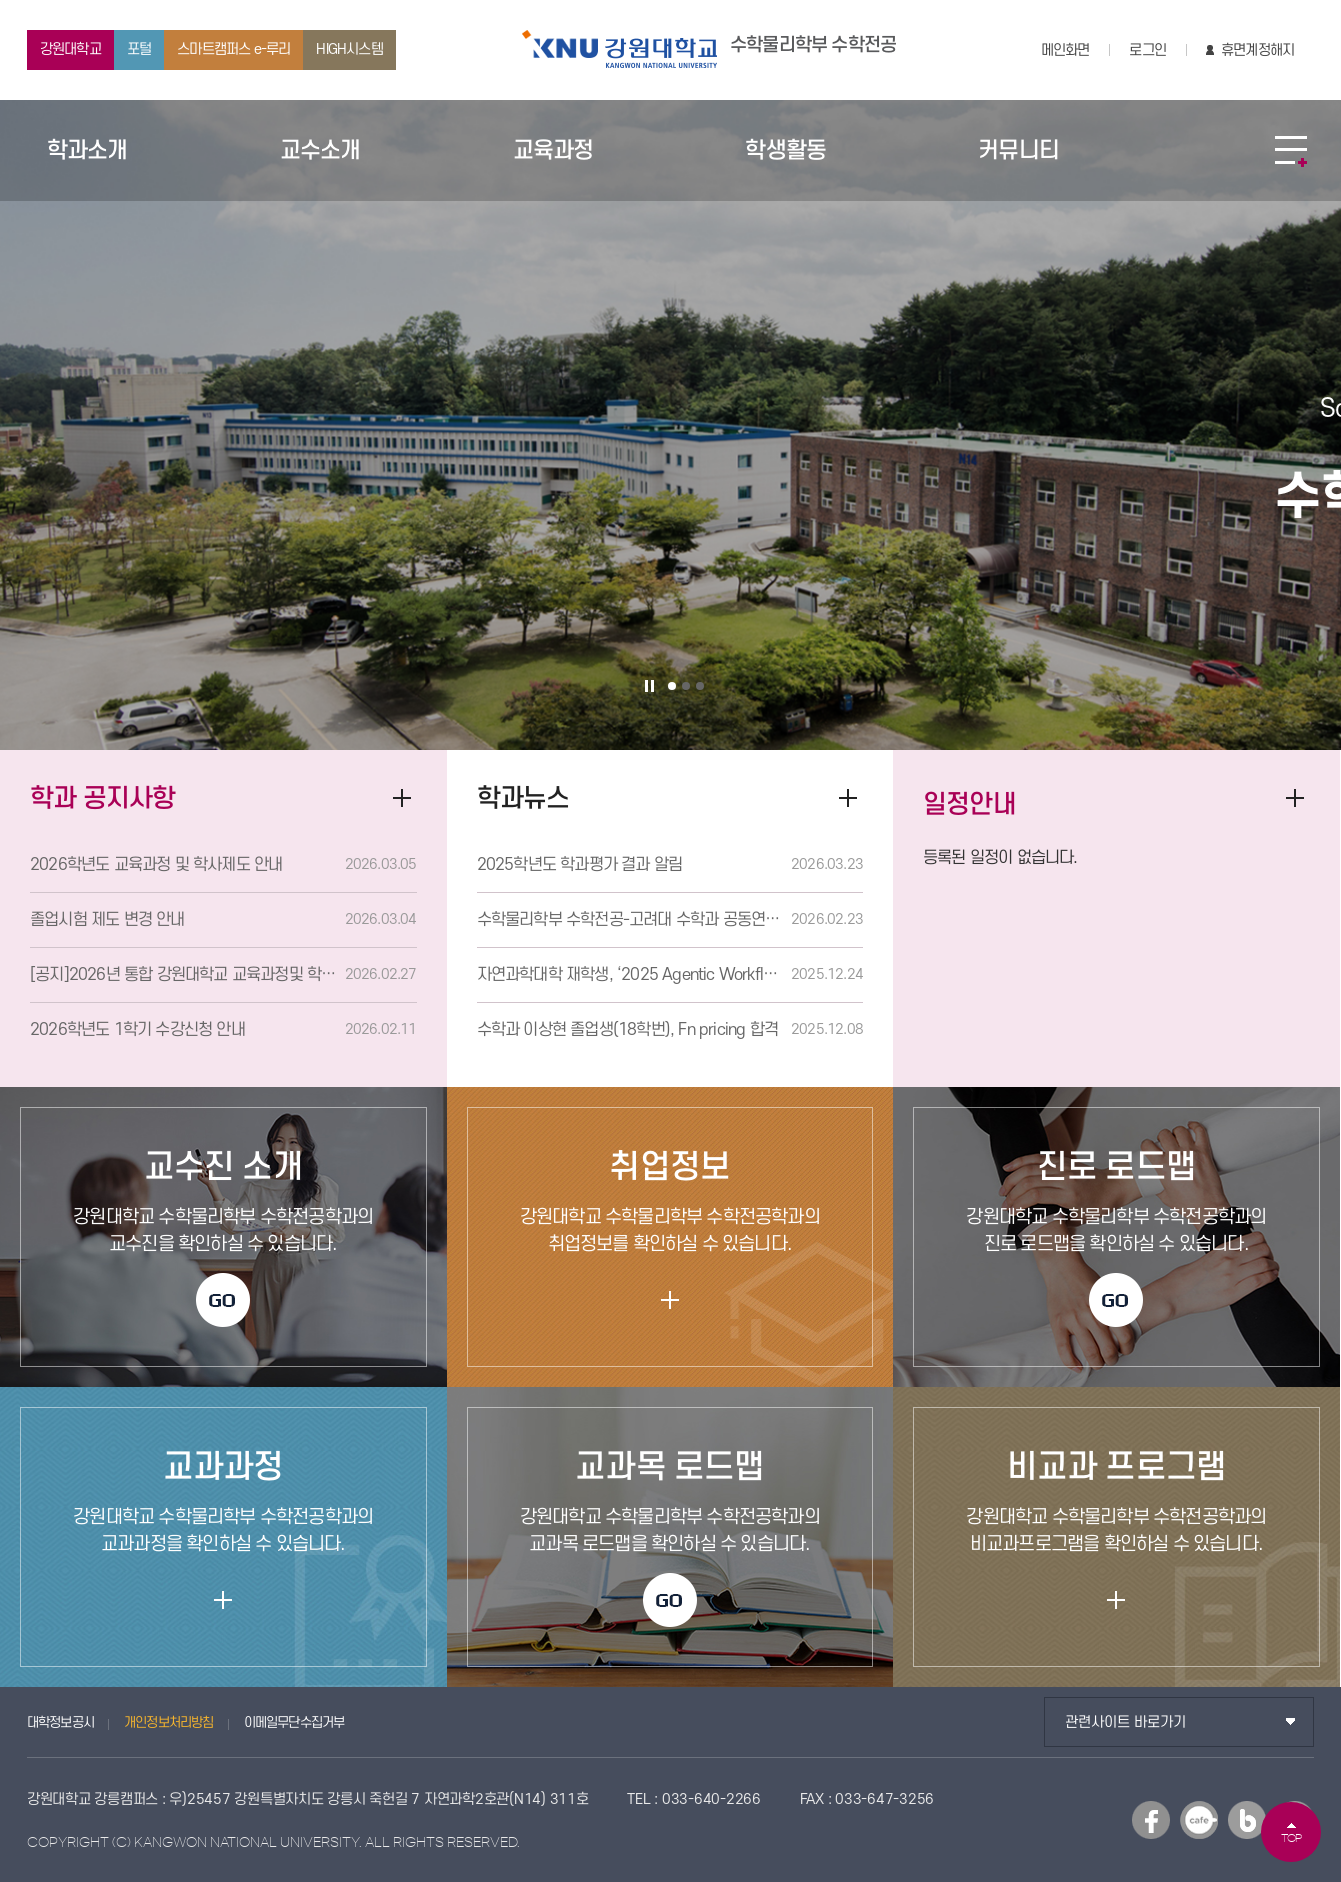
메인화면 (1065, 50)
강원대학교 (70, 49)
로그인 (1147, 50)
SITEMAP (1291, 151)
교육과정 (553, 151)
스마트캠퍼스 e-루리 (233, 49)
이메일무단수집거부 (294, 1722)
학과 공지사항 (102, 798)
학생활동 (785, 151)
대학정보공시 (60, 1722)
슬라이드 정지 (650, 686)
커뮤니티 (1018, 151)
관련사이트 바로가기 (1125, 1722)
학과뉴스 (523, 798)
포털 (139, 49)
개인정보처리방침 (169, 1722)
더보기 (1295, 798)
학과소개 (87, 151)
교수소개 (320, 151)
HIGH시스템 (349, 49)
